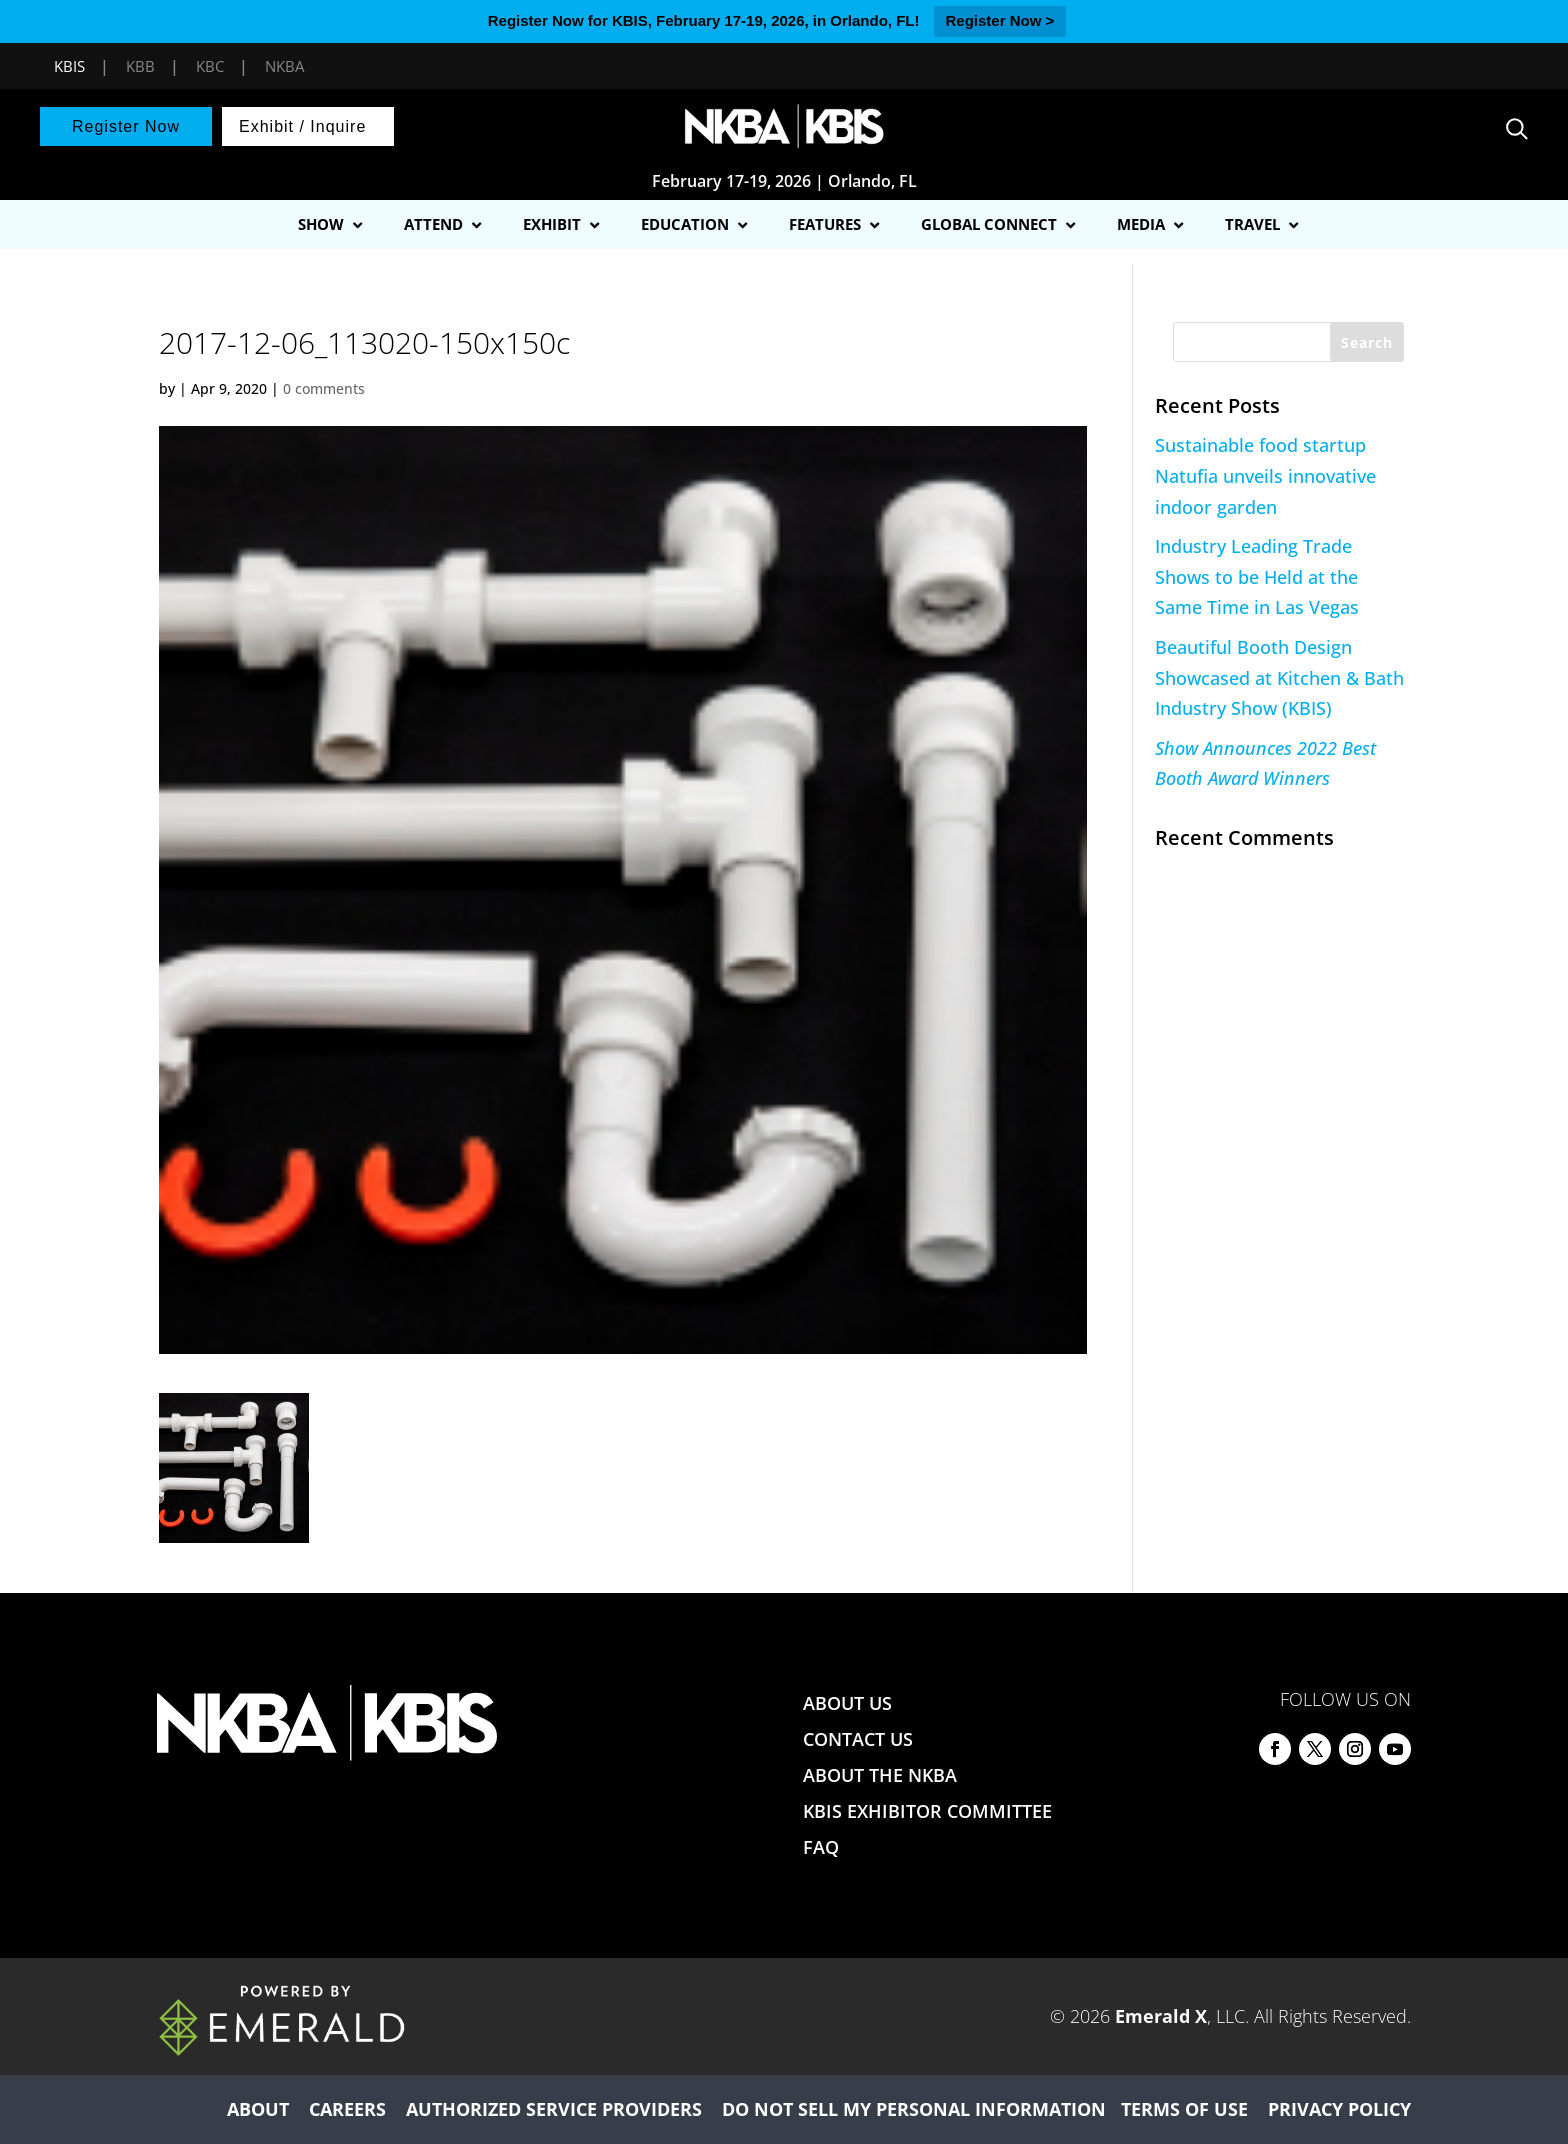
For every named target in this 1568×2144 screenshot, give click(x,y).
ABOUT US (847, 1703)
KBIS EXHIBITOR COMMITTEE (927, 1811)
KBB (140, 66)
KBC (210, 66)
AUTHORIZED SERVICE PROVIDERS (554, 2109)
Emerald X (1161, 2016)
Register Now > (1000, 20)
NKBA (284, 66)
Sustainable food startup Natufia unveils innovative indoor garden (1265, 475)
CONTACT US (858, 1739)
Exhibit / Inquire (302, 126)
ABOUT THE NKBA (880, 1775)
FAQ (821, 1847)
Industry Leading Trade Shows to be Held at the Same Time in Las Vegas (1257, 576)
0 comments (324, 388)
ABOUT (258, 2109)
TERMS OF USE (1184, 2109)
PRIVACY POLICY (1339, 2109)
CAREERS (347, 2109)
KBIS (69, 66)
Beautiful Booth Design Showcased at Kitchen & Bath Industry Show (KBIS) (1279, 677)
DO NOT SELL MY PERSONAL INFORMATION (914, 2109)
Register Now (126, 126)
